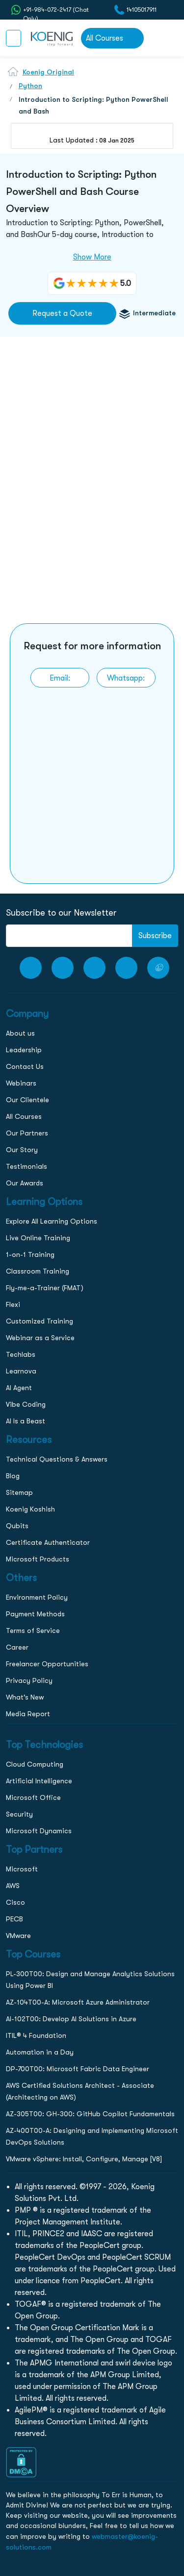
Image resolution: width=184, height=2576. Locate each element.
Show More (92, 257)
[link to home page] (51, 38)
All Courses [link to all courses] (104, 38)
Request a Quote (62, 313)
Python (30, 86)
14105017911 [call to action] (142, 9)
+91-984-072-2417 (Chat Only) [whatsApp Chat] (56, 10)
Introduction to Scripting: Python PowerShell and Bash (93, 105)
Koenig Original (48, 72)
